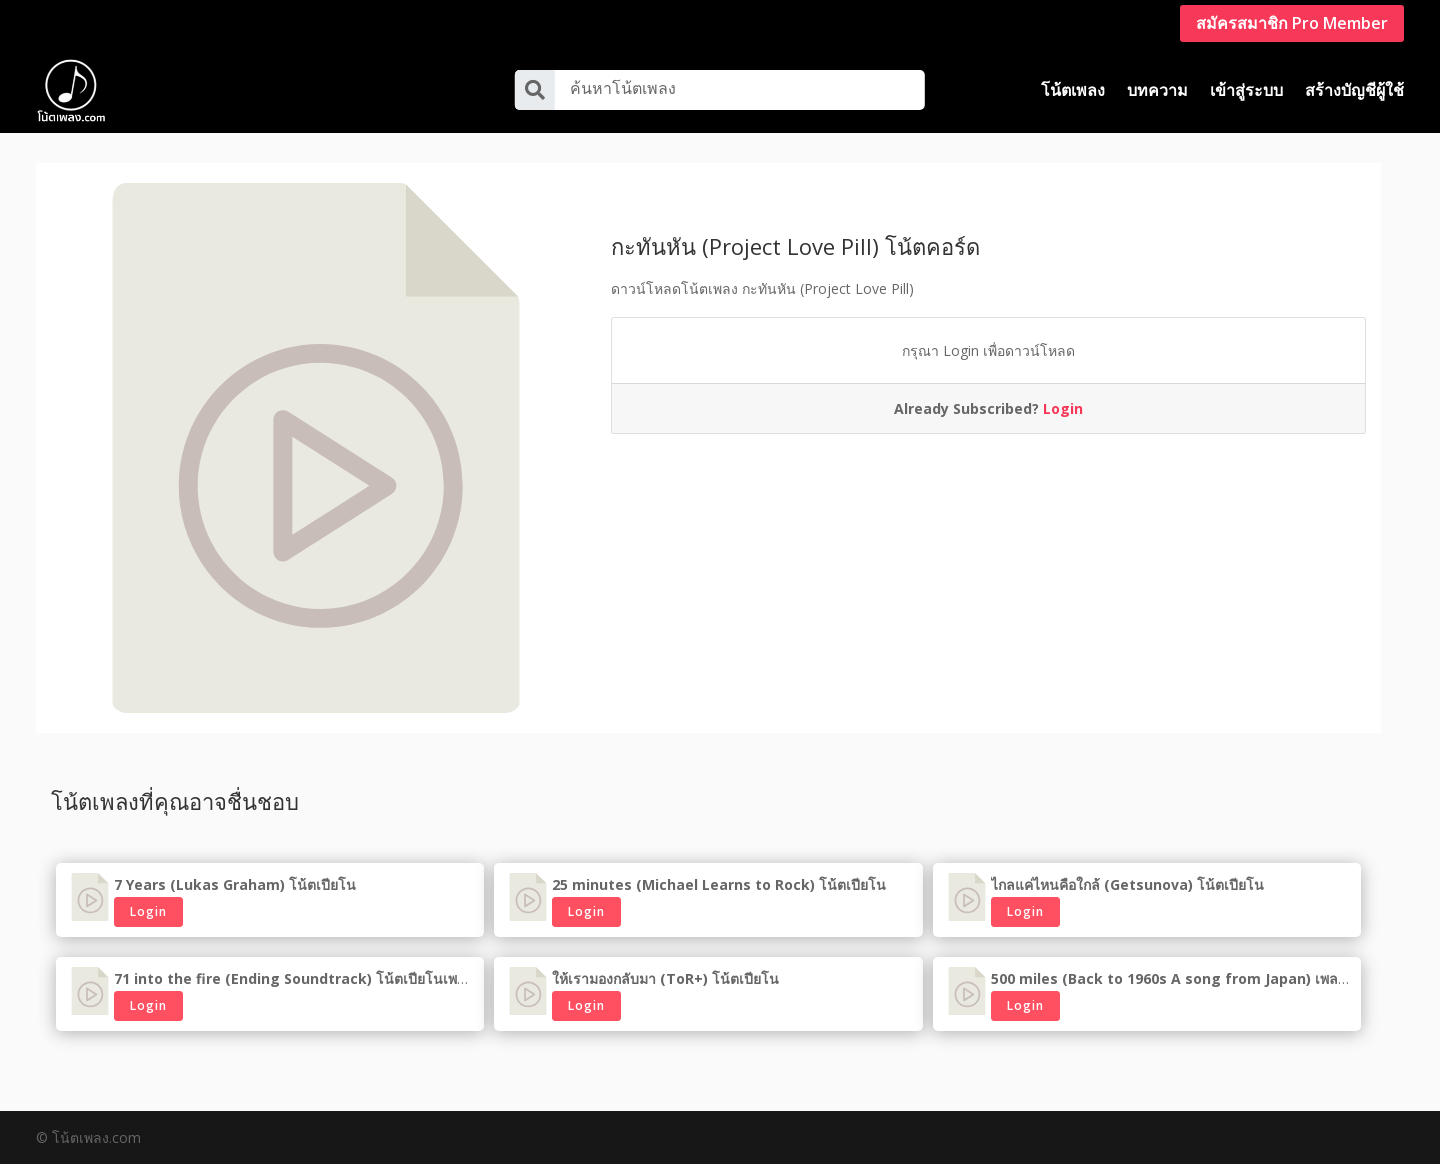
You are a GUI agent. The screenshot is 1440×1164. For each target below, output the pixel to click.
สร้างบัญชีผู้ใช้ (1354, 90)
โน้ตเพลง (1073, 90)
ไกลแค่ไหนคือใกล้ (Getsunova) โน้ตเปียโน (1127, 884)
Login (1063, 408)
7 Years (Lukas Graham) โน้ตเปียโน (235, 884)
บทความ (1157, 90)
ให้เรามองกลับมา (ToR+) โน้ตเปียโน (665, 978)
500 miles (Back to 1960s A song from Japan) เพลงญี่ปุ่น (1183, 978)
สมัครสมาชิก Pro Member (1292, 23)
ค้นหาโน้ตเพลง (623, 88)
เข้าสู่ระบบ (1246, 90)
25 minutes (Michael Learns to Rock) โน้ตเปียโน (719, 884)
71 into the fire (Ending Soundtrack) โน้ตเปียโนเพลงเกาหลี (313, 978)
